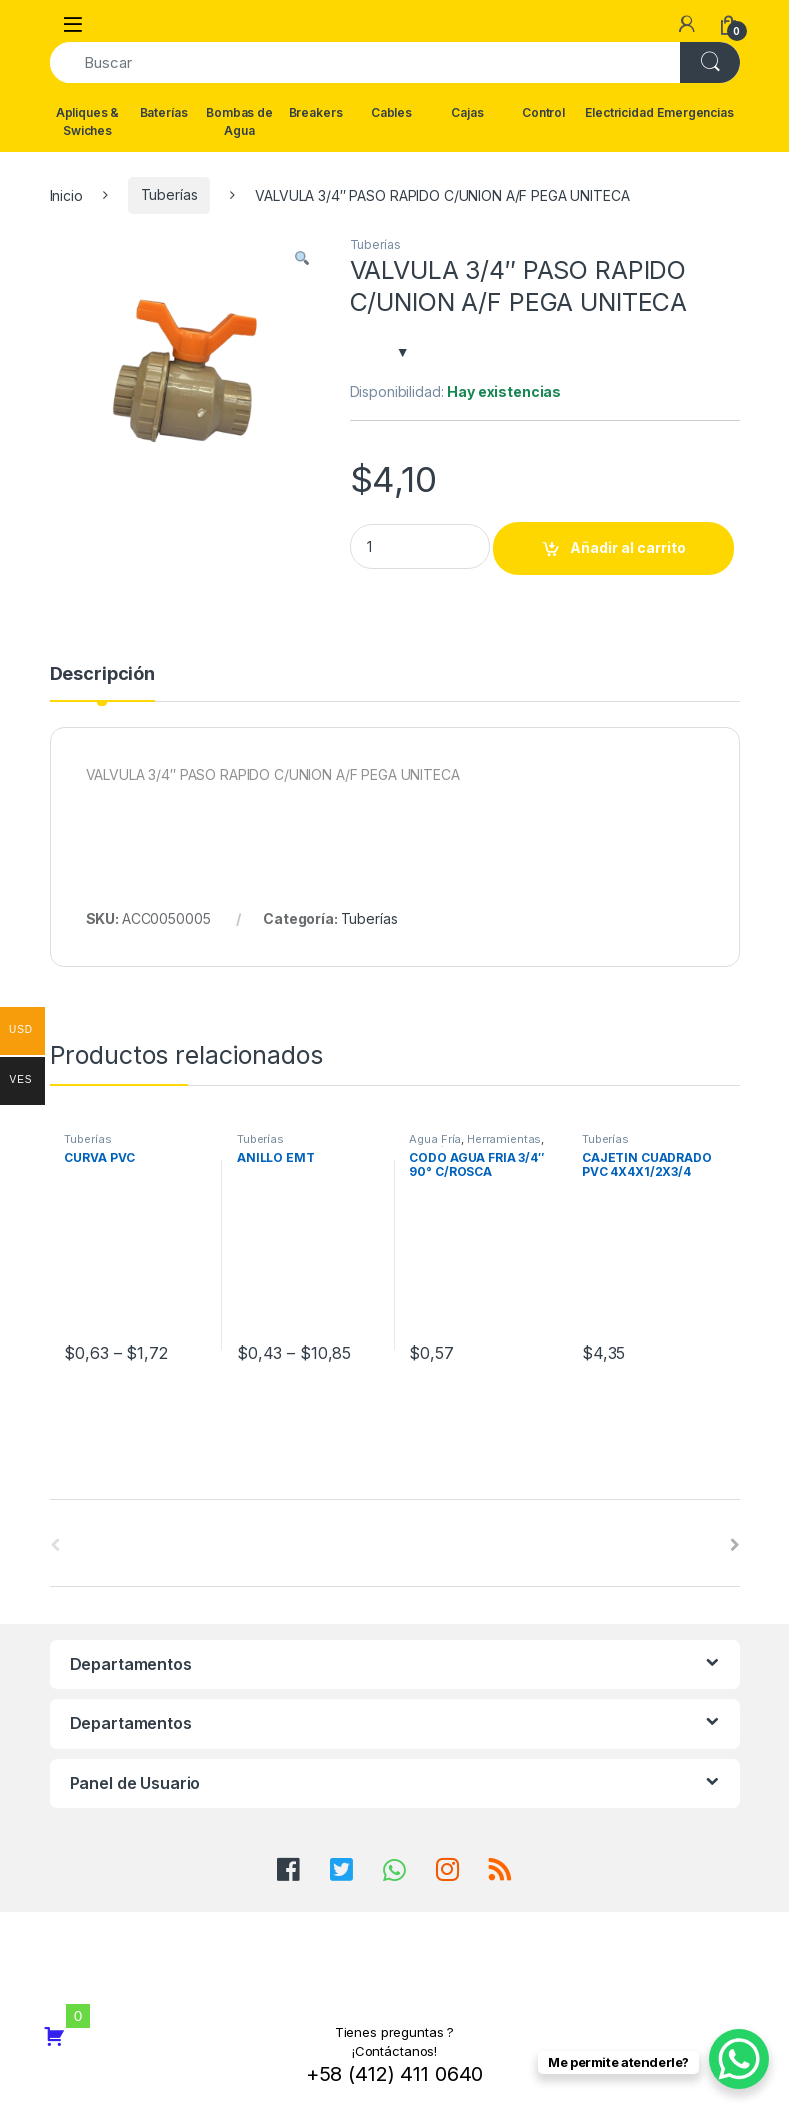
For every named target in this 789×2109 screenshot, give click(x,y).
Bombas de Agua (239, 121)
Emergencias (696, 112)
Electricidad (619, 112)
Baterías (164, 112)
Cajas (467, 112)
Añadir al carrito (628, 547)
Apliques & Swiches (88, 121)
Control (543, 112)
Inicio (66, 194)
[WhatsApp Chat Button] (739, 2059)
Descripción (102, 674)
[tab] (102, 683)
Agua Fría (435, 1139)
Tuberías (169, 194)
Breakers (316, 112)
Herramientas (504, 1139)
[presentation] (735, 1545)
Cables (391, 112)
